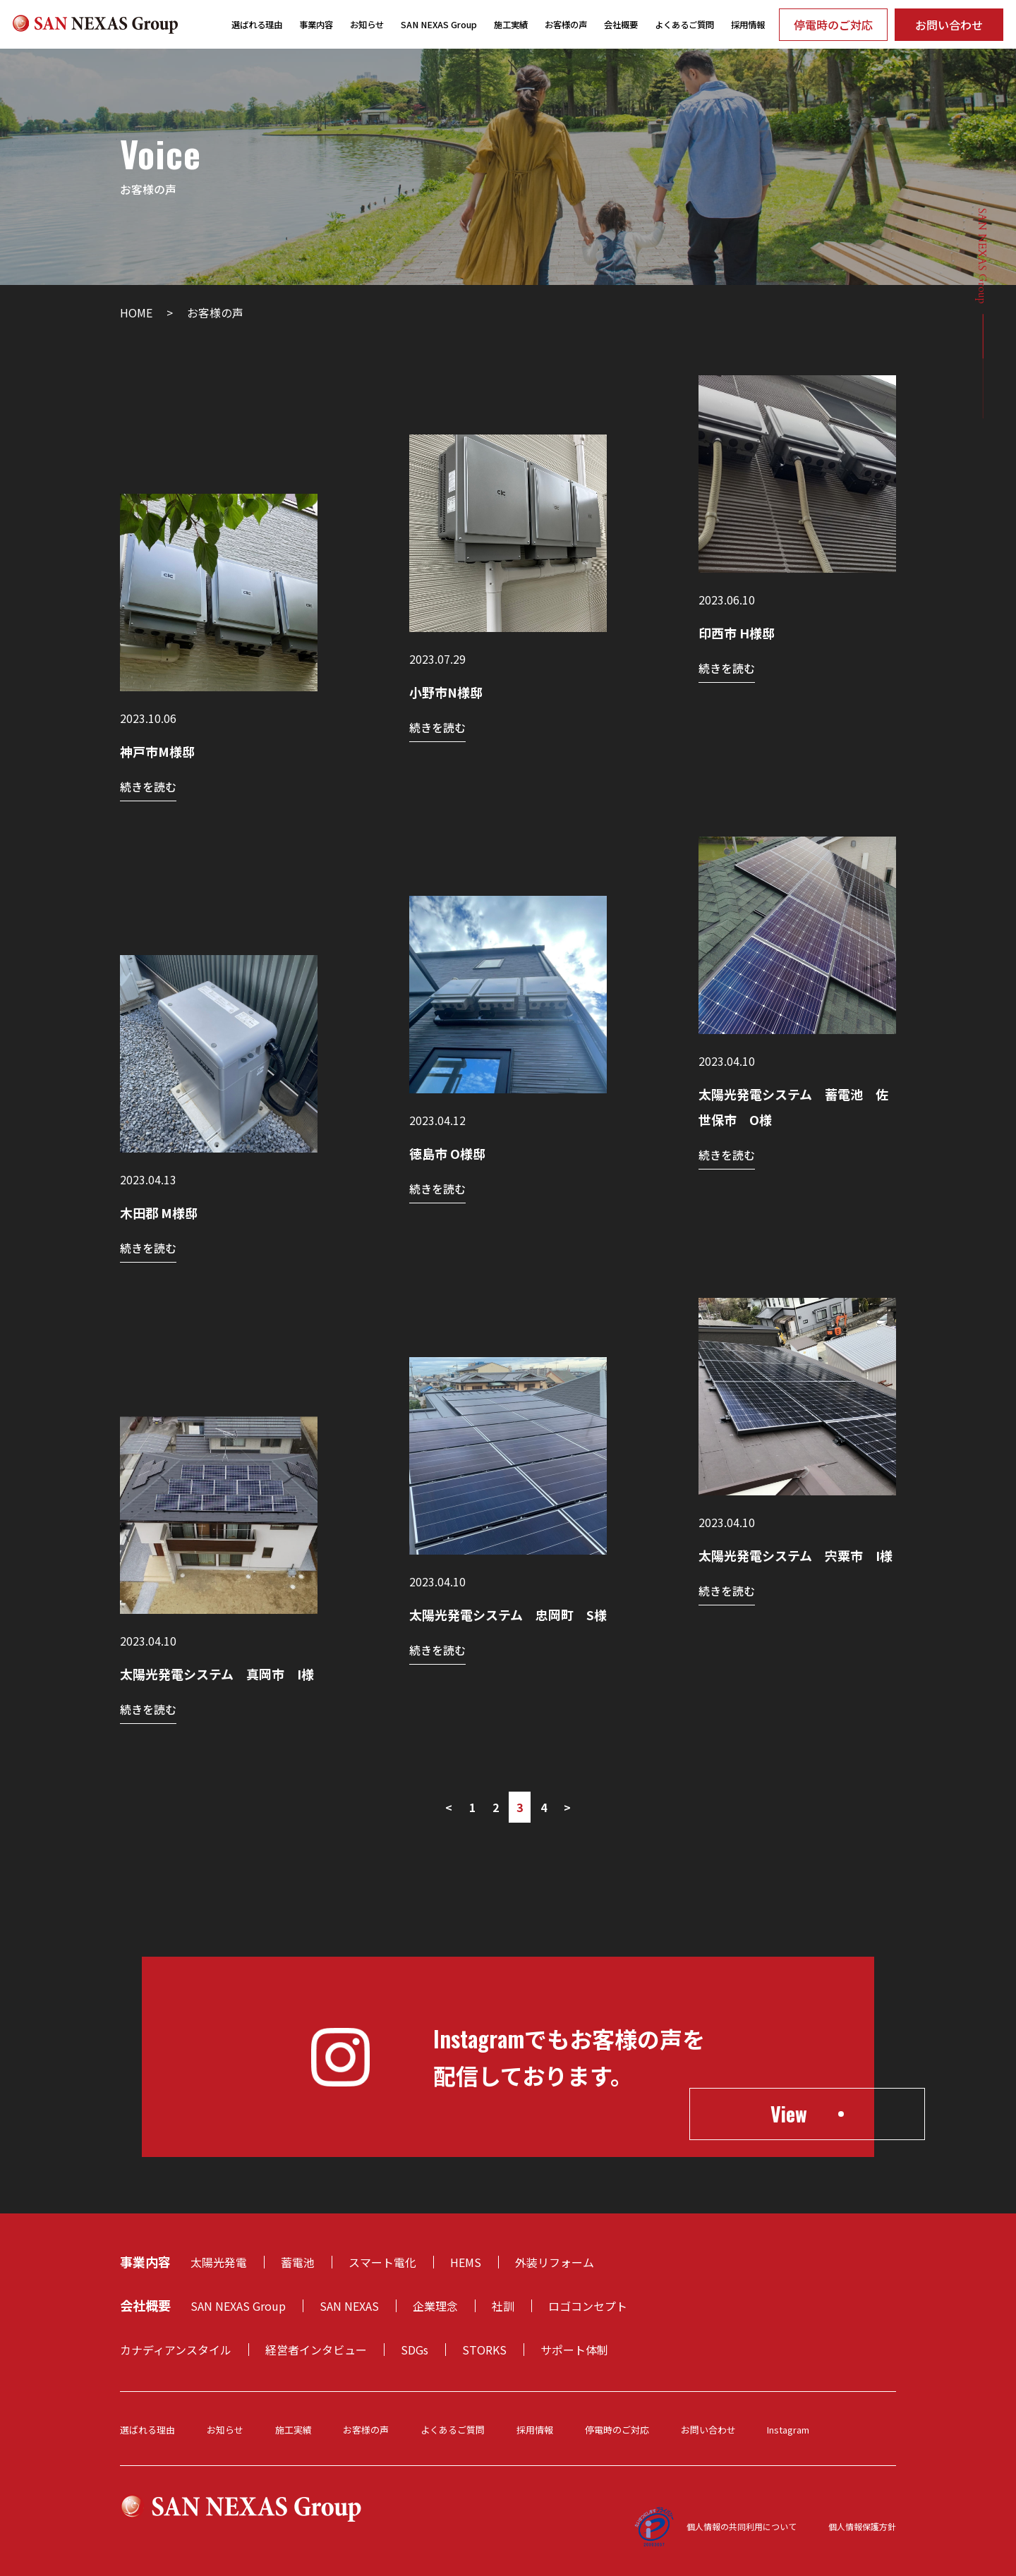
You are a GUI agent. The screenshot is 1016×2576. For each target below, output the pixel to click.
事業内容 (316, 24)
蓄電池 (298, 2262)
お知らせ (367, 24)
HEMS (465, 2262)
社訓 (503, 2305)
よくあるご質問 (684, 24)
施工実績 (511, 24)
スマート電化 (382, 2262)
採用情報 (748, 24)
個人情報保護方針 (862, 2526)
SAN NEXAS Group (439, 24)
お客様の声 (566, 24)
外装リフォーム (554, 2262)
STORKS (484, 2349)
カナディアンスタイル (175, 2349)
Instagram (788, 2429)
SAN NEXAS (349, 2305)
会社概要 (621, 24)
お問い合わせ (949, 24)
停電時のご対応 (833, 24)
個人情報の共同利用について (742, 2526)
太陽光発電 (218, 2262)
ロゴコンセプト (587, 2305)
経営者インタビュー (316, 2349)
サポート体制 (574, 2349)
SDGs (414, 2349)
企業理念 (435, 2305)
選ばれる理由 (256, 24)
